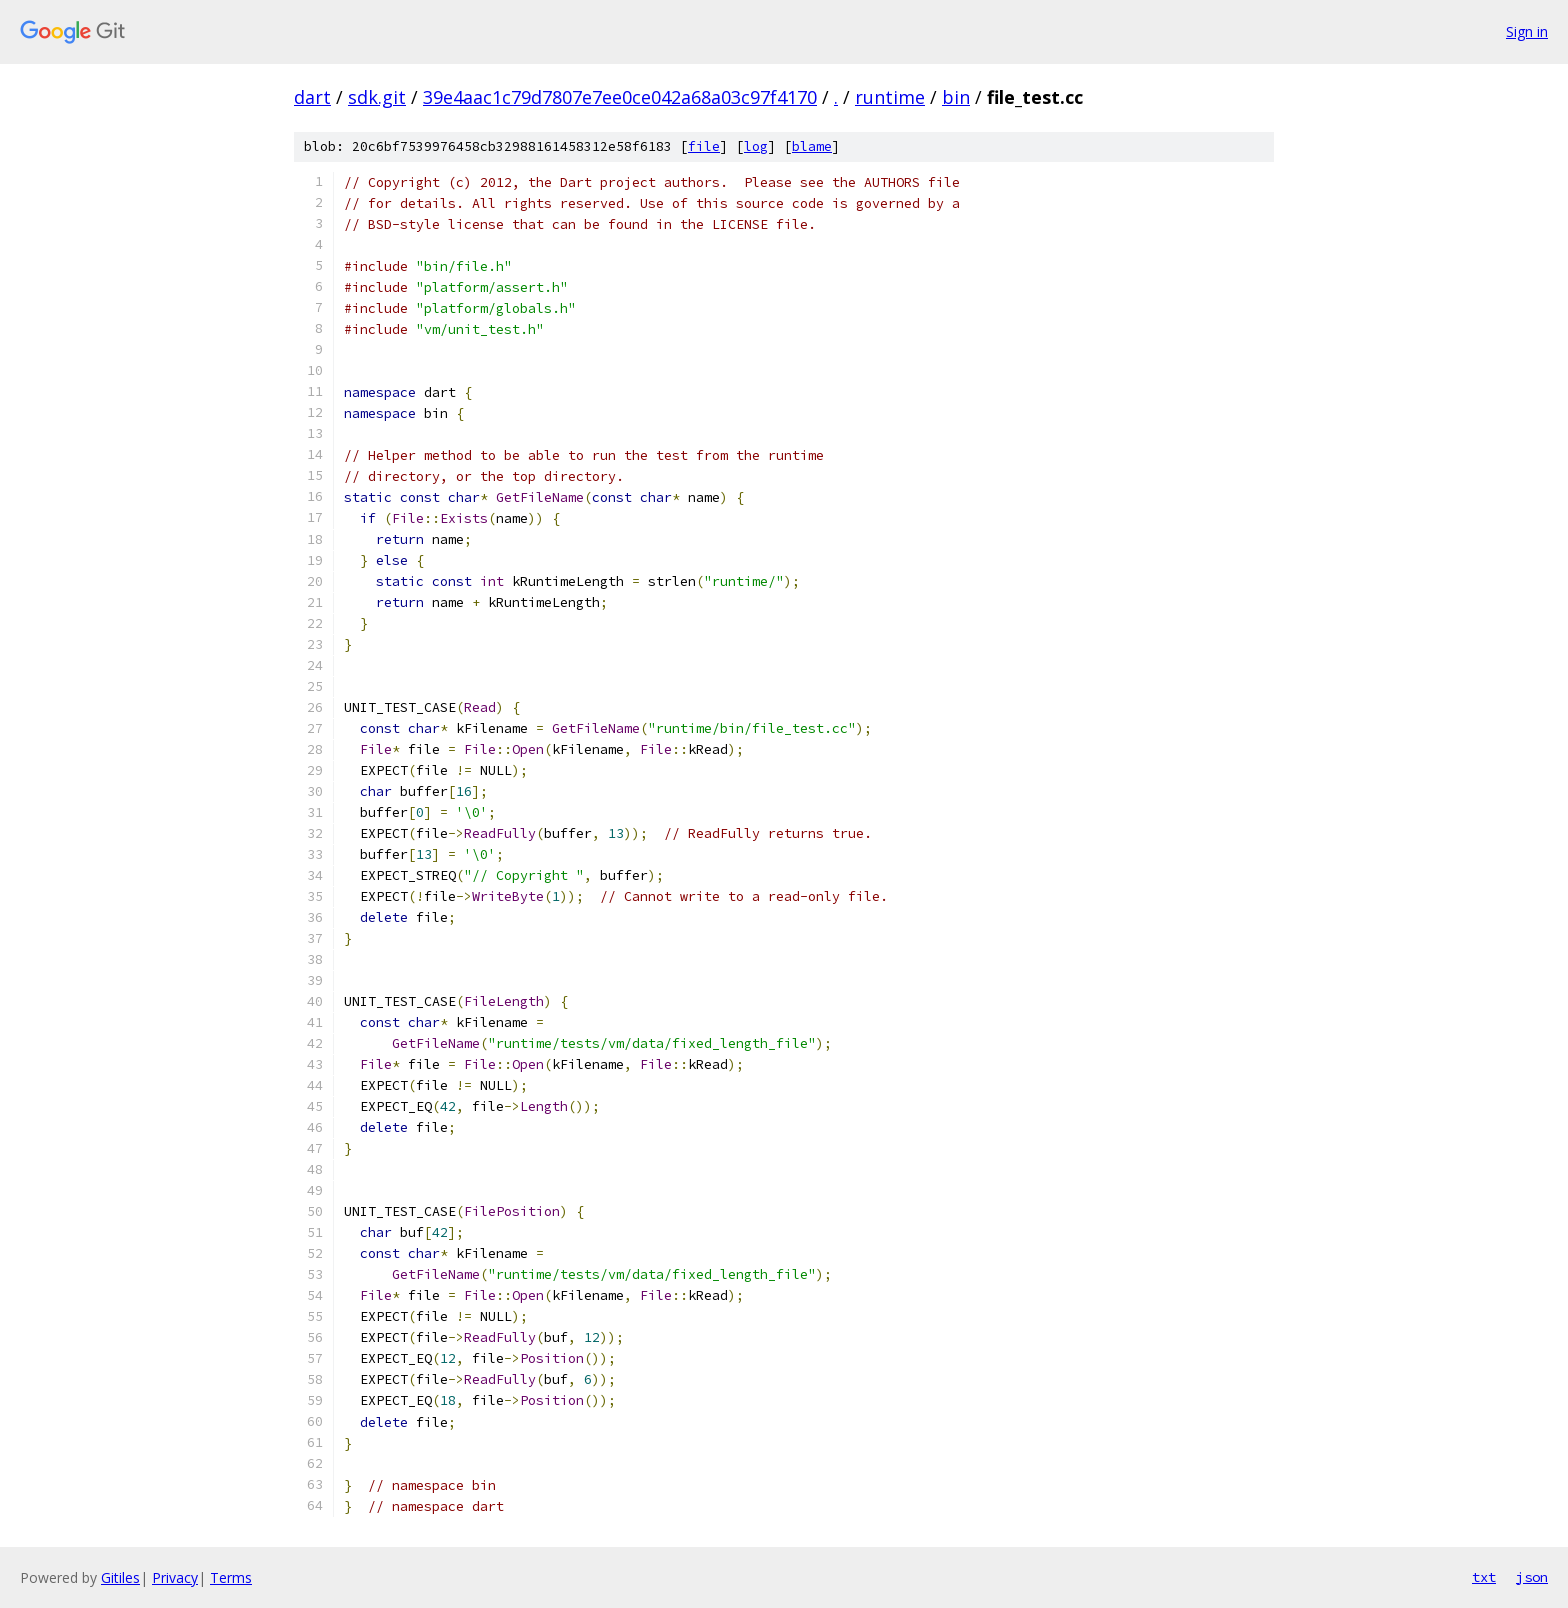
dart (312, 97)
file (704, 146)
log (756, 146)
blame (812, 146)
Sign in (1527, 31)
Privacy (175, 1577)
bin (956, 97)
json (1532, 1577)
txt (1484, 1577)
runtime (890, 97)
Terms (231, 1577)
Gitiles (120, 1577)
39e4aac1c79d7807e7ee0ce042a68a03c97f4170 (620, 97)
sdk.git (377, 97)
